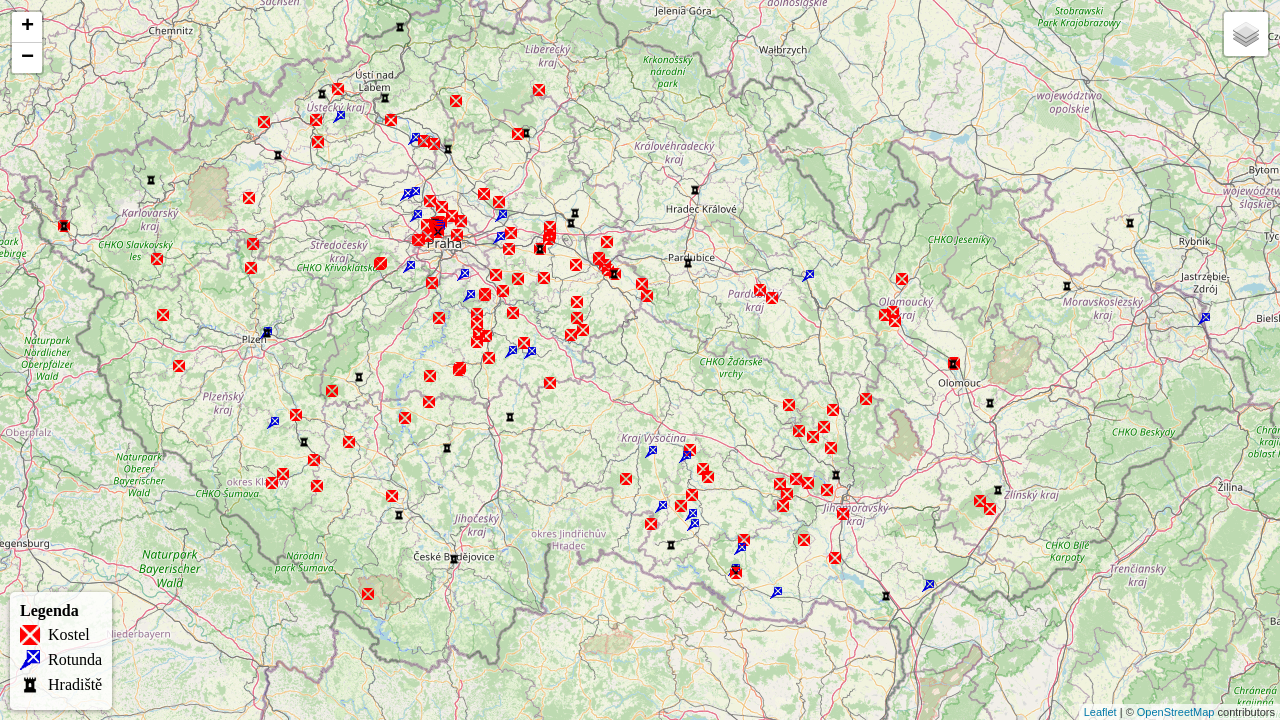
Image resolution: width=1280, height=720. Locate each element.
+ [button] (27, 27)
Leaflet (1100, 712)
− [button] (27, 58)
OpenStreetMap (1176, 712)
